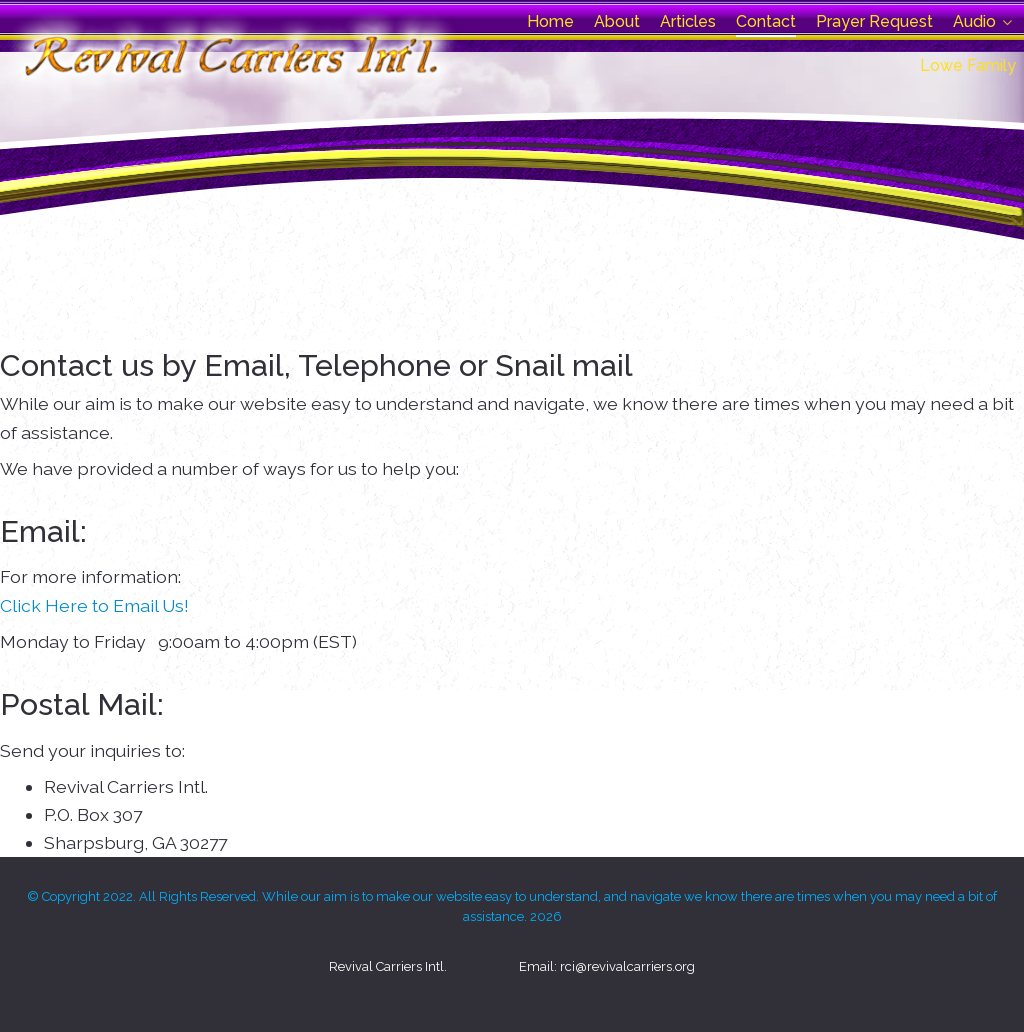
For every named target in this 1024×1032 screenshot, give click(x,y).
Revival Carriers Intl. (388, 966)
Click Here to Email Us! (94, 605)
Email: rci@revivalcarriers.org (607, 966)
